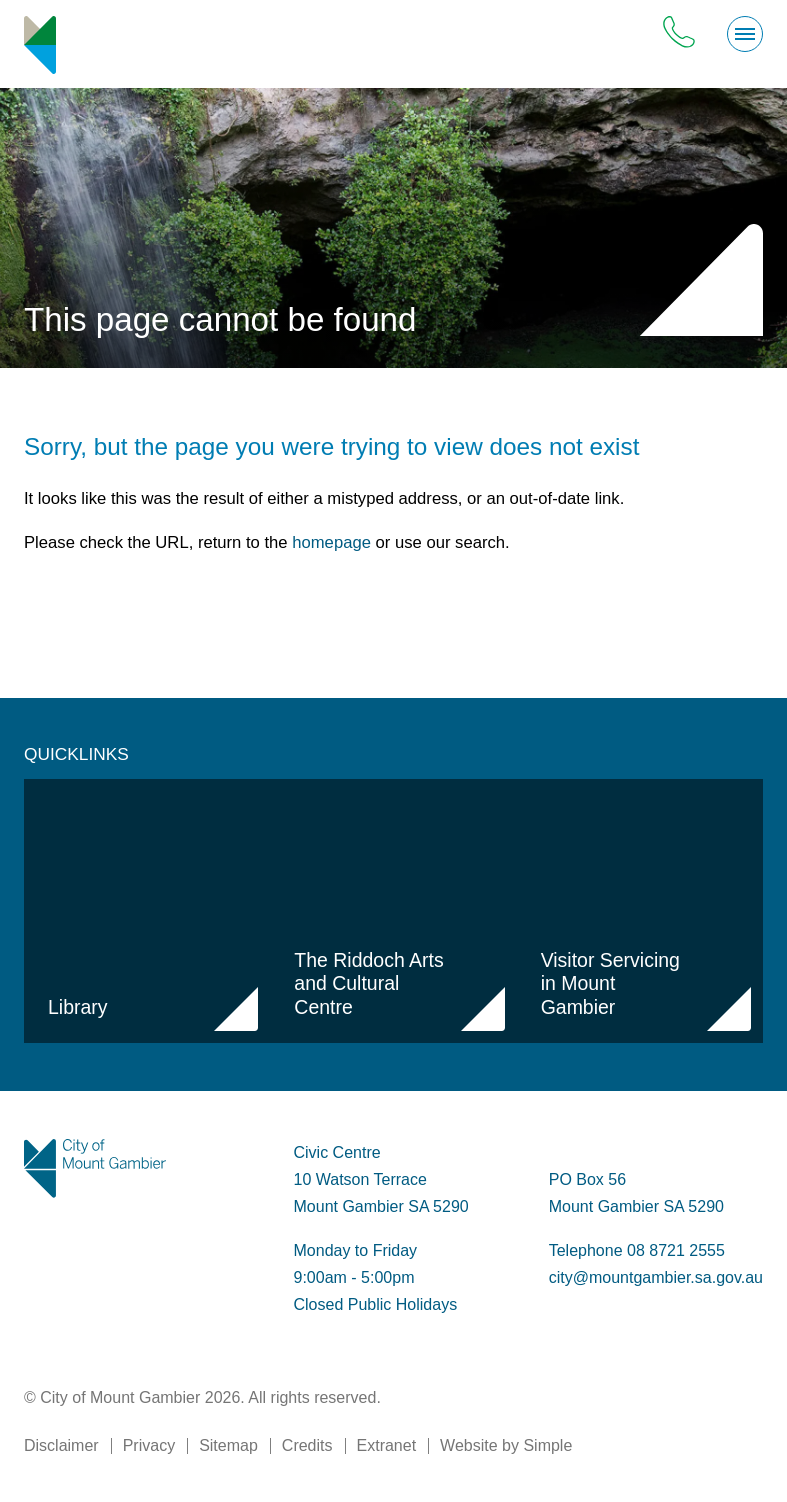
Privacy (149, 1445)
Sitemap (228, 1445)
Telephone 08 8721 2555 (637, 1250)
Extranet (387, 1445)
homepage (331, 542)
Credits (307, 1445)
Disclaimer (61, 1445)
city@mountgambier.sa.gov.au (656, 1277)
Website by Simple (506, 1445)
